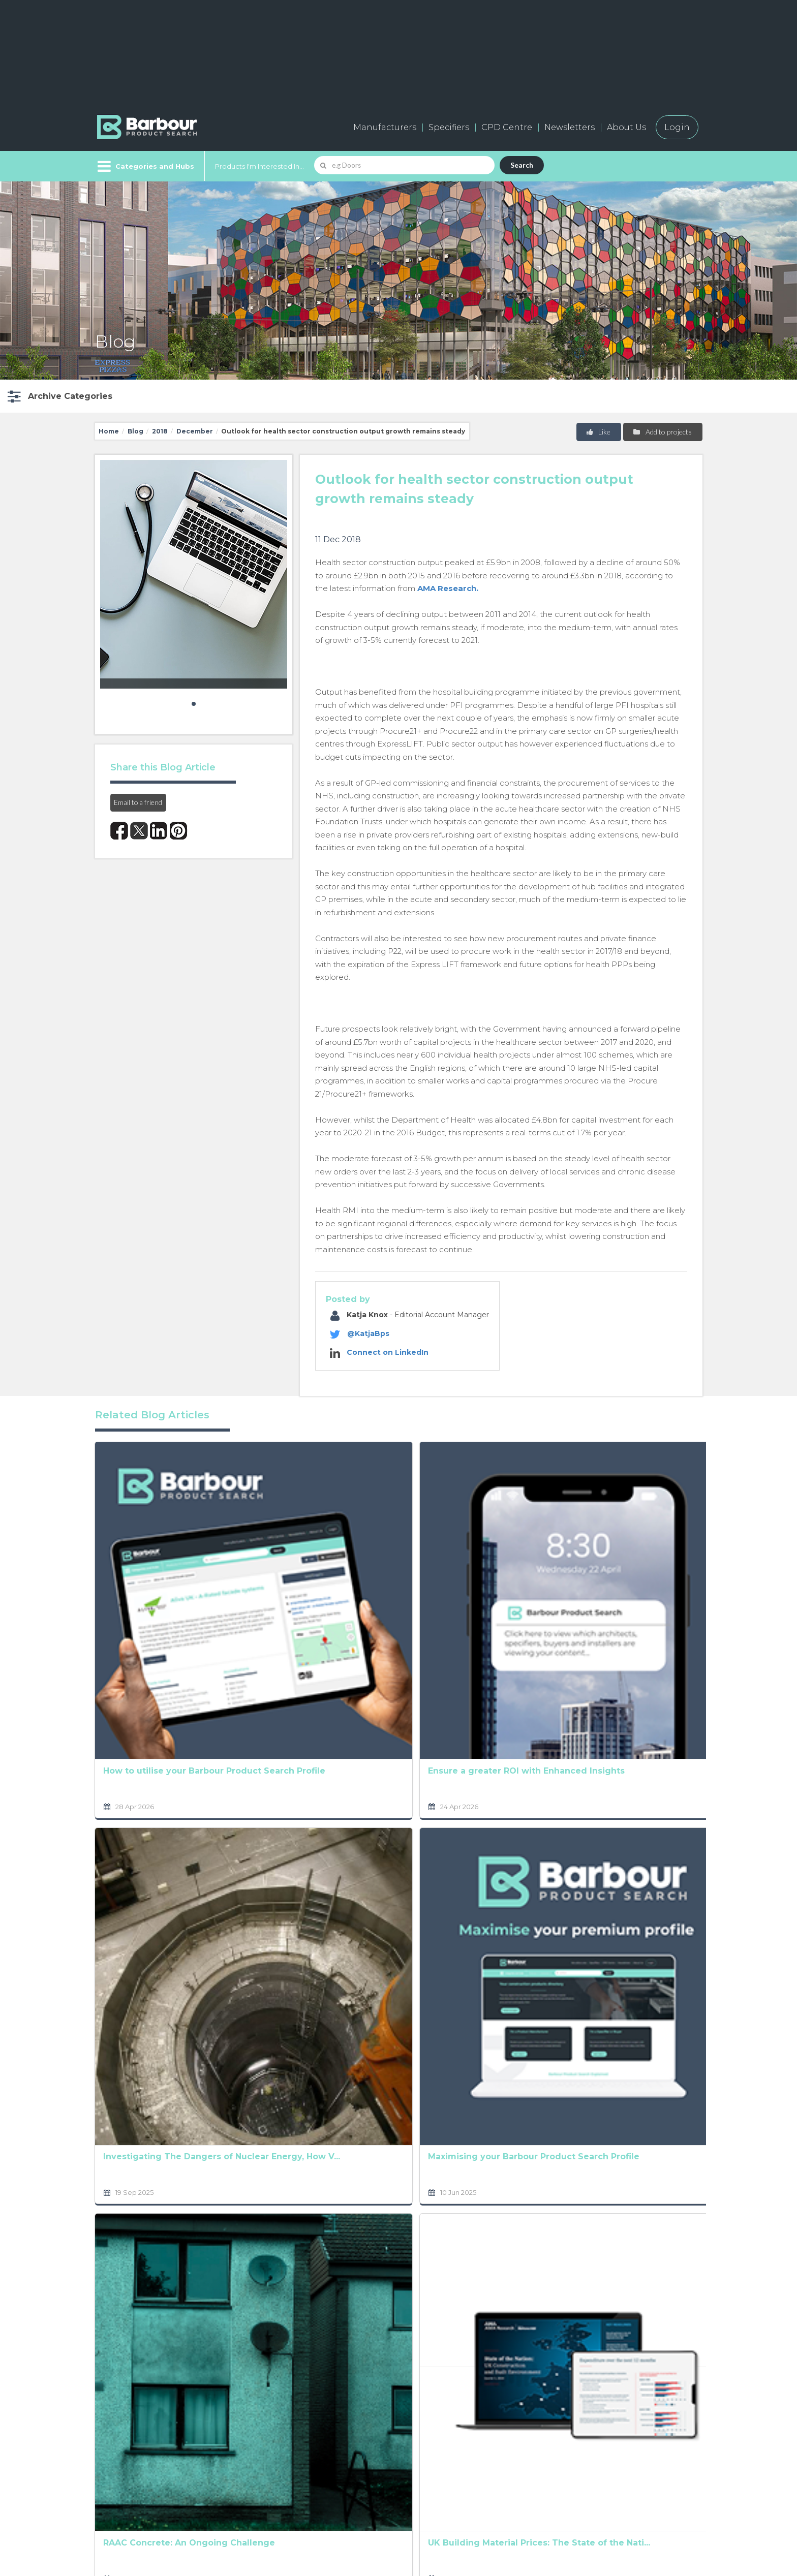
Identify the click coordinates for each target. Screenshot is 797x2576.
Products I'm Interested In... (259, 166)
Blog (135, 431)
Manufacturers (384, 127)
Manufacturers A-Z (287, 2420)
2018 (160, 431)
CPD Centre (506, 127)
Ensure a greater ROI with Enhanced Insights (271, 1580)
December (194, 431)
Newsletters (569, 127)
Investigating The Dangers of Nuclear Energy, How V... (145, 1773)
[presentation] (377, 2309)
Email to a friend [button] (138, 802)
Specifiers (448, 127)
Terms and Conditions (431, 2274)
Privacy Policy (323, 2260)
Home (109, 431)
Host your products (288, 2465)
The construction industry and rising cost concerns (637, 1966)
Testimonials (273, 2488)
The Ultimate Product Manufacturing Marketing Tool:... (396, 1966)
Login (677, 127)
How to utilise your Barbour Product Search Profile (144, 1580)
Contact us (399, 2442)
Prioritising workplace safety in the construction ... (643, 1773)
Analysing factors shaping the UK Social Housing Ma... (520, 1773)
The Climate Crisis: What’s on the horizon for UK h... (398, 1580)
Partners (394, 2465)
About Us (626, 127)
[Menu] (144, 166)
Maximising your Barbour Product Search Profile (262, 1773)
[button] (58, 396)
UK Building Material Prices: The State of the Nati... (271, 1966)
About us (395, 2420)
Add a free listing (283, 2442)
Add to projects (662, 431)
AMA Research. (447, 588)
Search (521, 165)
